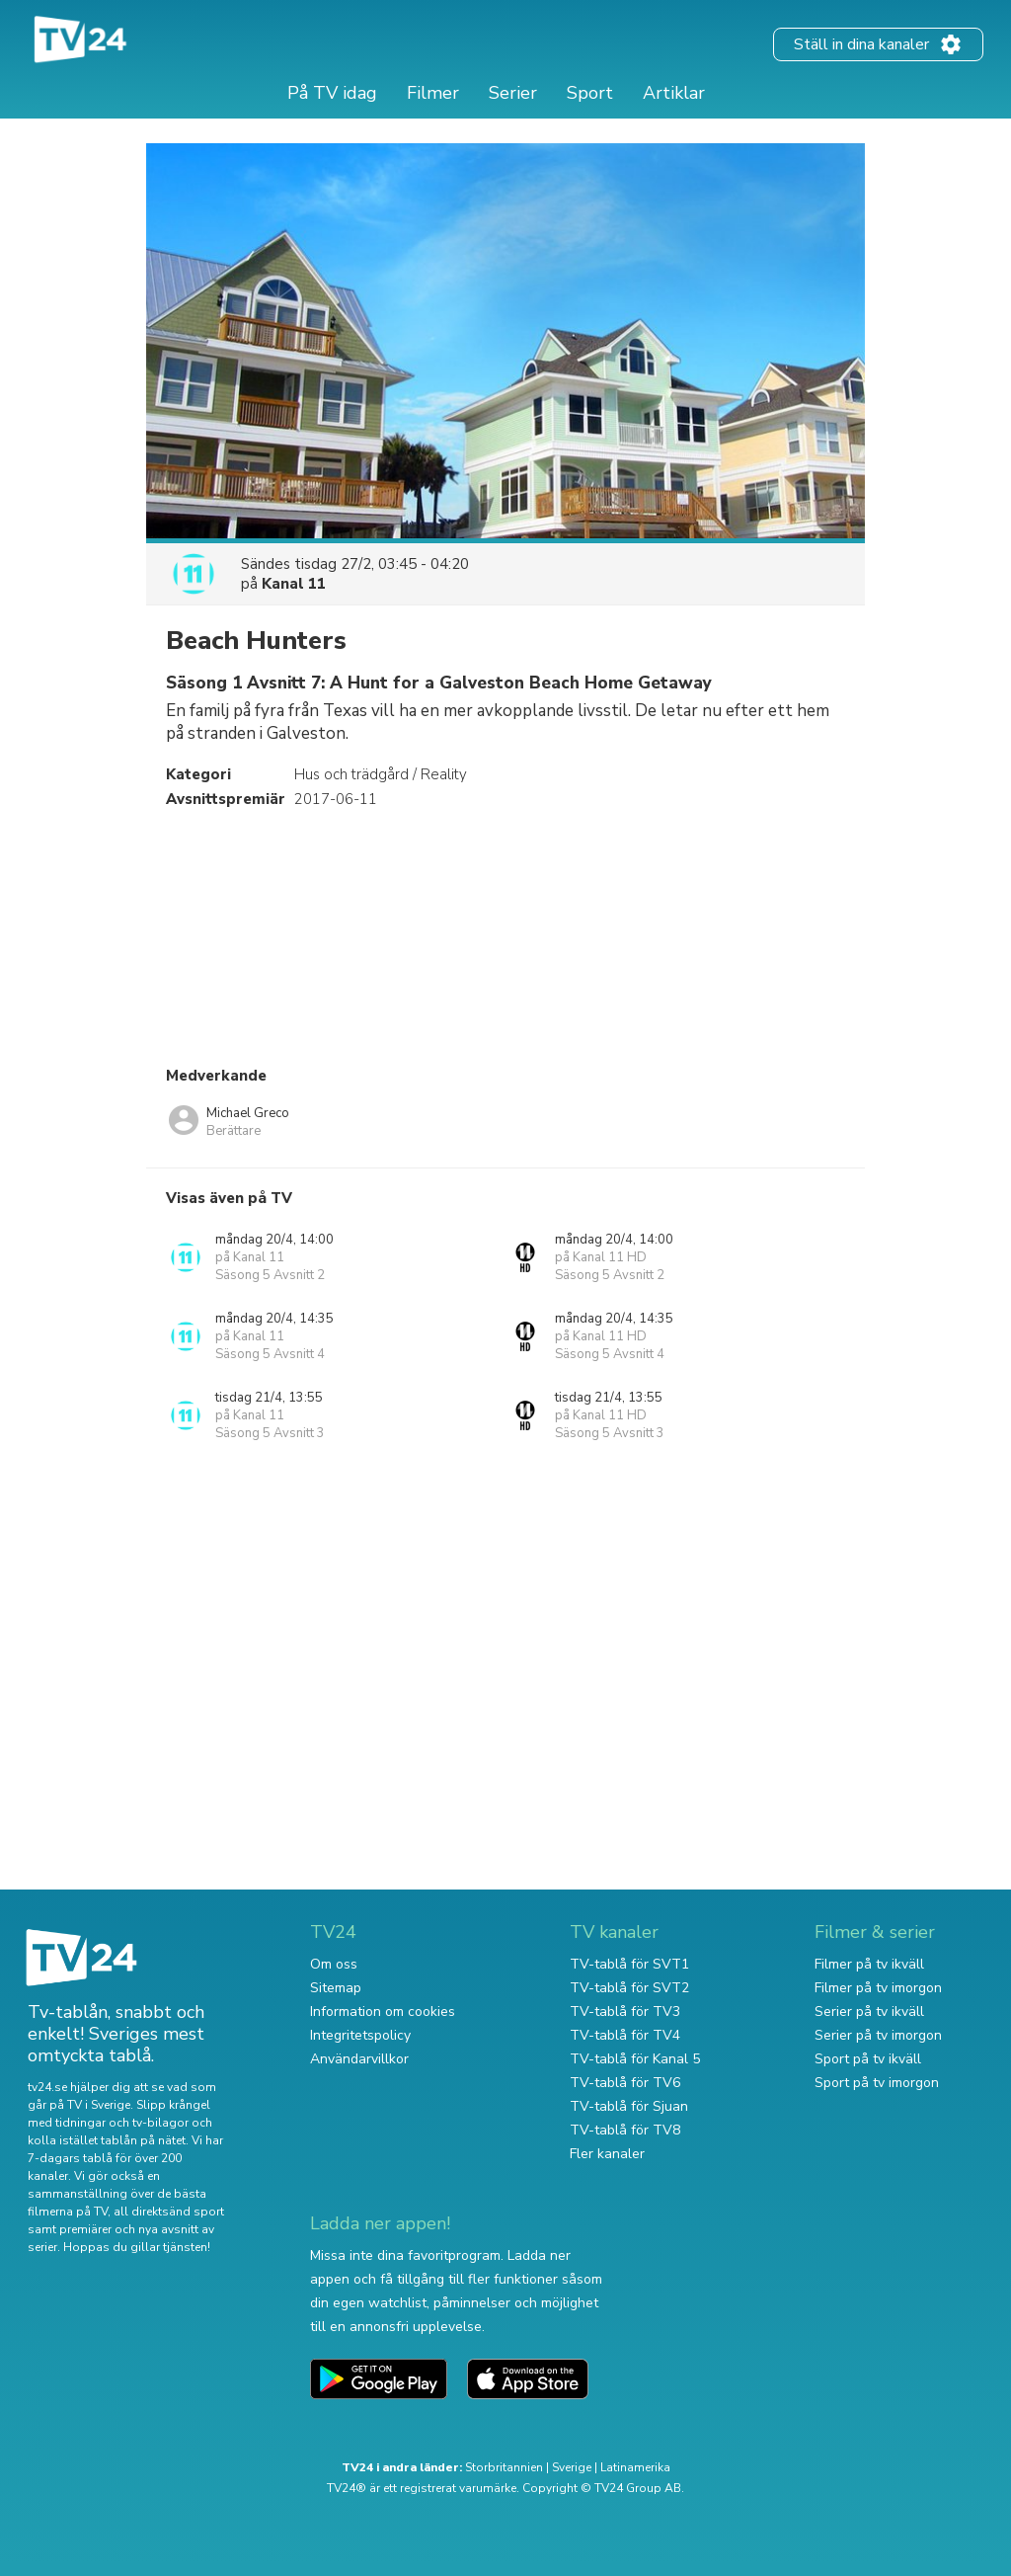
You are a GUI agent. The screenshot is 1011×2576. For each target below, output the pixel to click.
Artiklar (674, 93)
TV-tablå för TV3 (625, 2011)
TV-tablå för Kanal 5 (635, 2059)
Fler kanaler (607, 2153)
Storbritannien (504, 2467)
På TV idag (332, 93)
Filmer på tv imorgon (878, 1987)
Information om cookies (382, 2011)
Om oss (333, 1964)
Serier (513, 93)
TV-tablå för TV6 (625, 2082)
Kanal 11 (294, 584)
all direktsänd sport (169, 2211)
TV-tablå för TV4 (625, 2035)
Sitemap (335, 1987)
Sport (590, 93)
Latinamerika (635, 2467)
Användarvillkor (359, 2059)
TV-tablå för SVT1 (629, 1964)
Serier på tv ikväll (869, 2011)
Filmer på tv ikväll (869, 1964)
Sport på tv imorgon (877, 2082)
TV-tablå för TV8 (625, 2130)
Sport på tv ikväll (868, 2059)
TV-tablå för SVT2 (629, 1987)
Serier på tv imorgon (878, 2035)
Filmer (433, 93)
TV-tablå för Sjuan (629, 2106)
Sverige (571, 2467)
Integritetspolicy (360, 2035)
